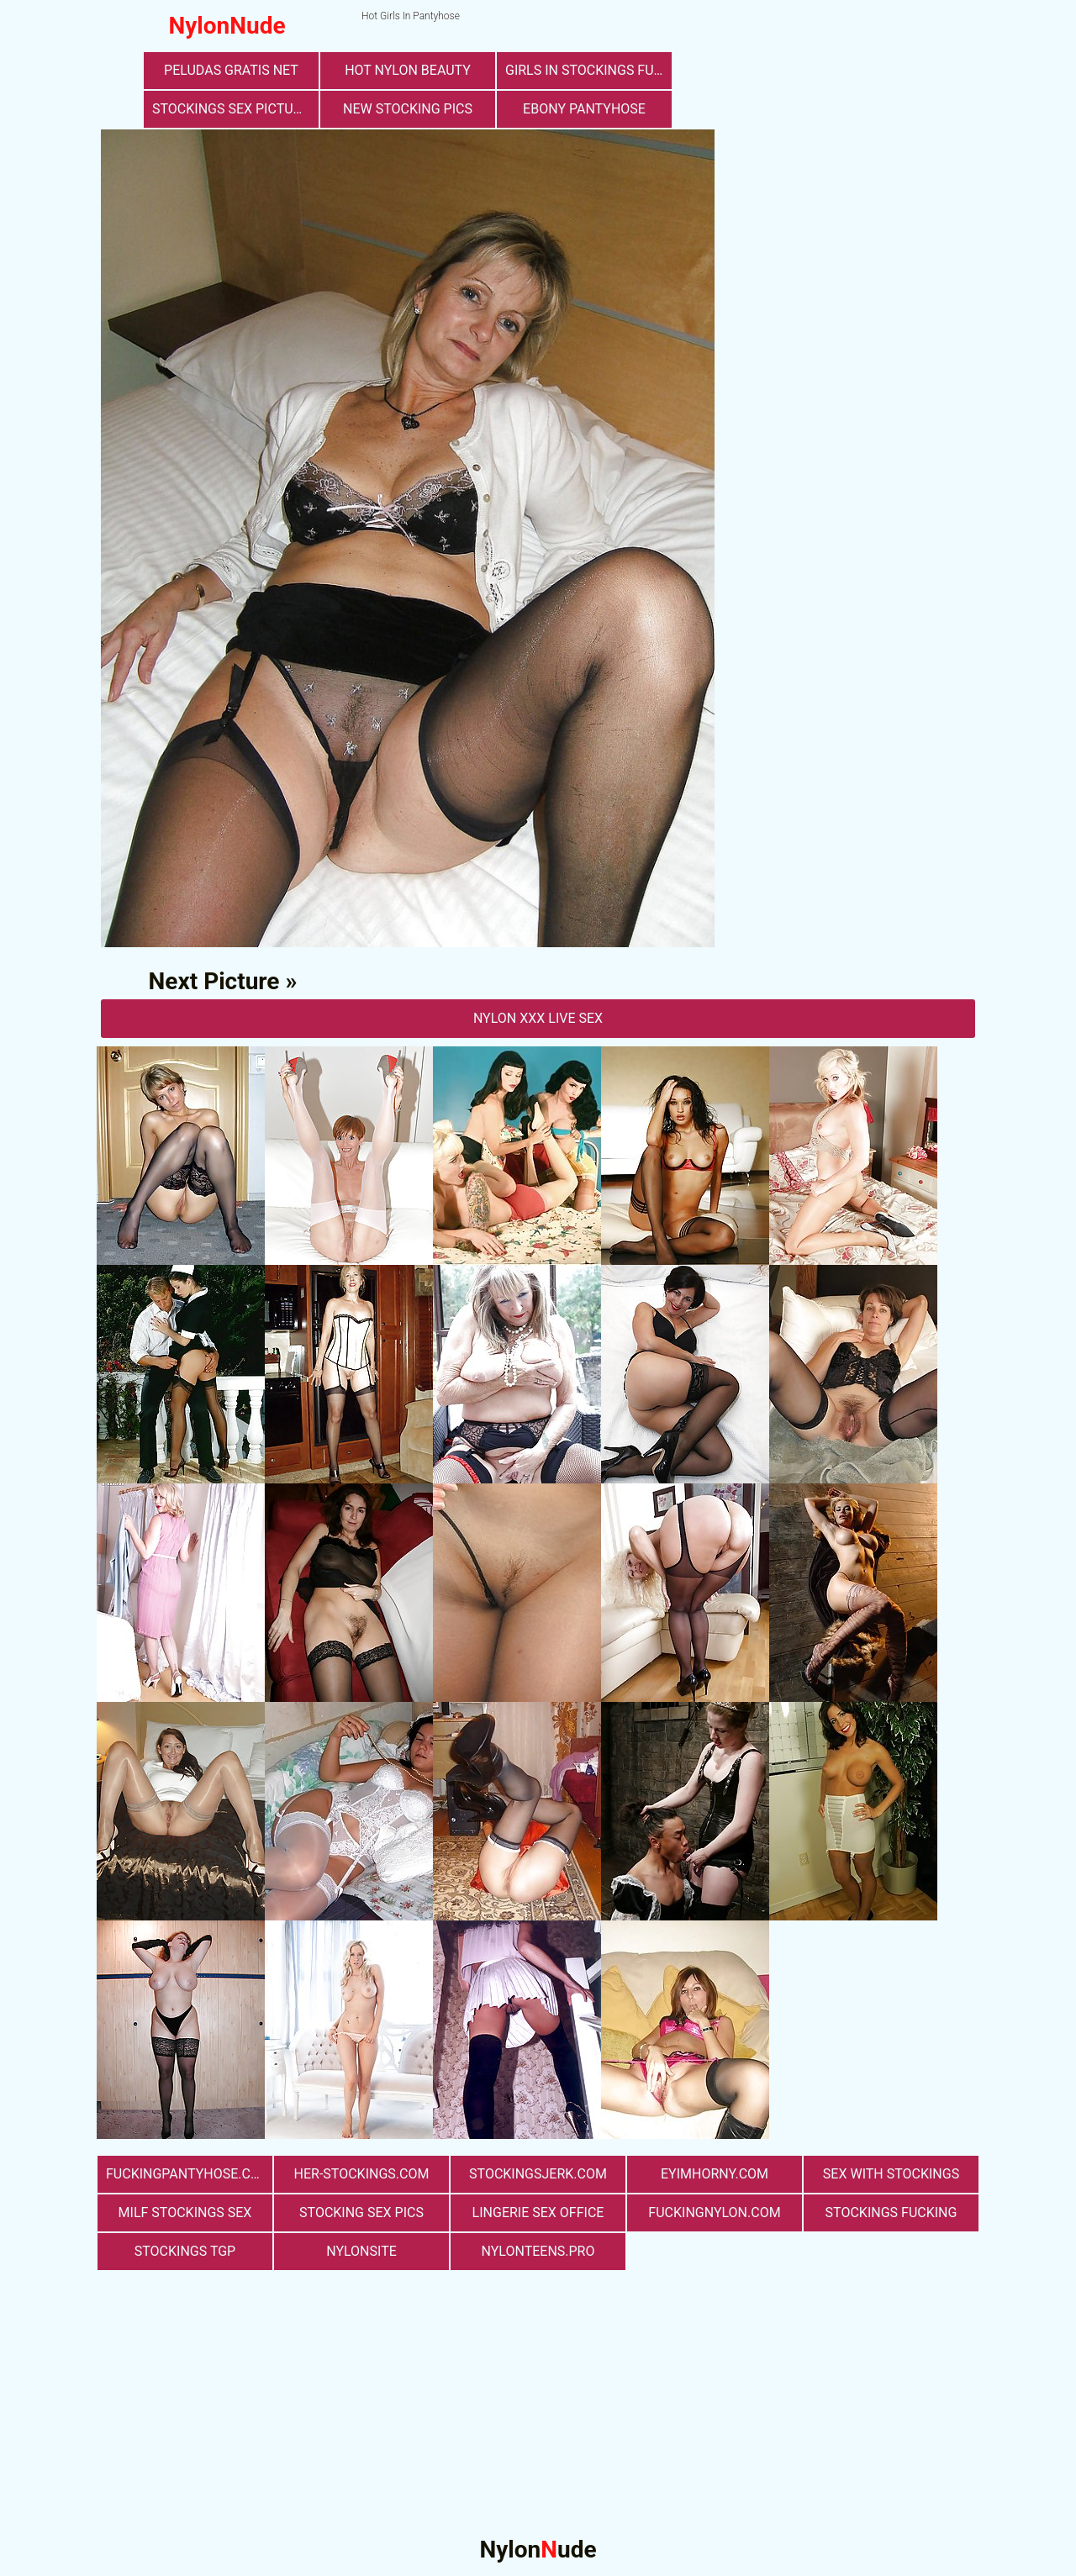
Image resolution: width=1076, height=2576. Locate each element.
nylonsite (361, 2251)
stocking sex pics (361, 2212)
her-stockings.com (362, 2174)
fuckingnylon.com (714, 2212)
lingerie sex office (538, 2212)
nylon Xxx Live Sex (538, 1018)
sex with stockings (891, 2174)
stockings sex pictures (234, 109)
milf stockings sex (185, 2212)
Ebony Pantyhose (584, 109)
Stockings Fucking (891, 2212)
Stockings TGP (184, 2251)
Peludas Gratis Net (231, 70)
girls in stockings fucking (588, 70)
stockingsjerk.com (538, 2174)
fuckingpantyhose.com (189, 2174)
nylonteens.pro (538, 2251)
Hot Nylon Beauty (408, 70)
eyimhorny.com (714, 2174)
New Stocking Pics (407, 109)
